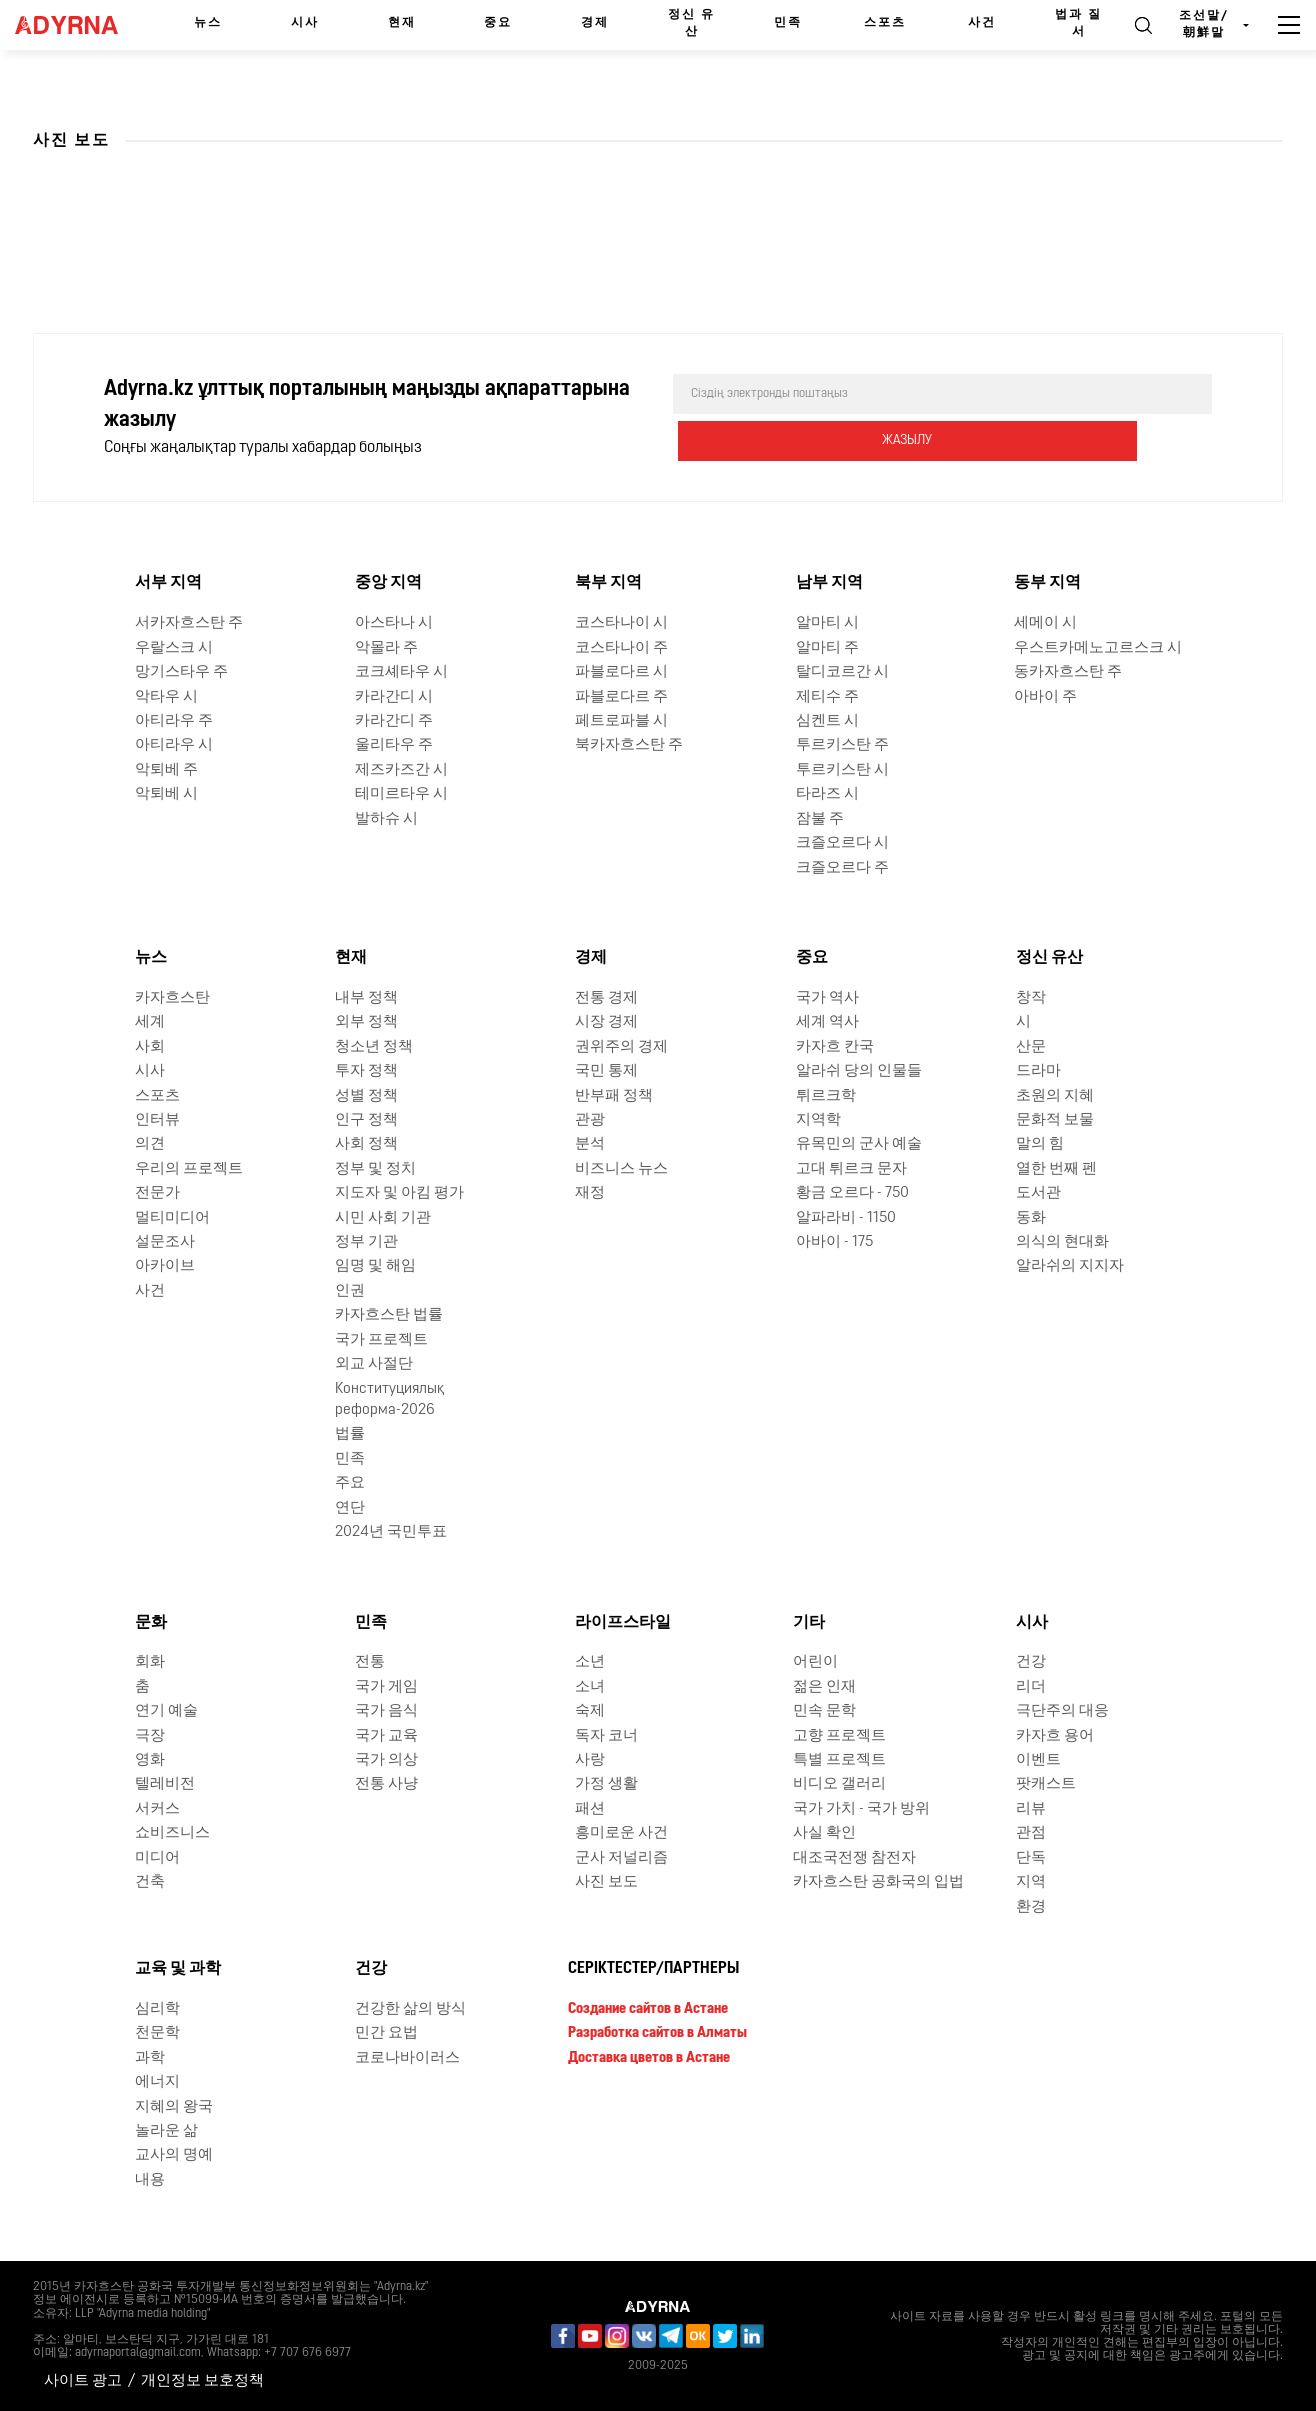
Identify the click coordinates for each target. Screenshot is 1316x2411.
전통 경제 (606, 996)
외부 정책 (366, 1020)
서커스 (157, 1807)
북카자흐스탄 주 (629, 743)
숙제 (590, 1709)
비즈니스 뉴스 (621, 1167)
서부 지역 (168, 582)
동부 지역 (1047, 582)
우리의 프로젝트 (189, 1167)
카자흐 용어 (1055, 1734)
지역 (1031, 1880)
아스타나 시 (394, 621)
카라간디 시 (394, 695)
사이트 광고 (83, 2379)
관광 (590, 1118)
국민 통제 (606, 1069)
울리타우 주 (394, 743)
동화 (1031, 1216)
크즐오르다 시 (842, 841)
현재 (402, 23)
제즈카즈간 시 (401, 768)
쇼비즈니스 (172, 1831)
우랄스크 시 (174, 646)
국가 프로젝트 (381, 1338)
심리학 (157, 2007)
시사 (305, 23)
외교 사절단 (374, 1362)
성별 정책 (366, 1094)
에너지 (157, 2080)
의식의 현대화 (1062, 1240)
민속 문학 (824, 1709)
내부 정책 (366, 996)
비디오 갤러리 (839, 1783)
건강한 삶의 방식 (410, 2007)
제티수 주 (827, 695)
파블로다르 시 (621, 670)
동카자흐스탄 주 (1068, 670)
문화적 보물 (1055, 1118)
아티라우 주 (174, 719)
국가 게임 (386, 1685)
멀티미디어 (172, 1216)
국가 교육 (386, 1734)
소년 (590, 1660)
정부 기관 (366, 1240)
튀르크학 (826, 1094)
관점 (1031, 1831)
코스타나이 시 (621, 621)
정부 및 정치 (375, 1167)
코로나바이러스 (407, 2056)
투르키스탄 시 (842, 768)
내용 (150, 2178)
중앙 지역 (388, 582)
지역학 (818, 1118)
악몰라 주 (386, 646)
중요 (498, 23)
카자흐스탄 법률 (389, 1313)
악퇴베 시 (166, 792)
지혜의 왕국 (174, 2105)
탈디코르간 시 (842, 670)
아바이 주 (1045, 695)
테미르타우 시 (401, 792)
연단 (350, 1506)
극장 (150, 1734)
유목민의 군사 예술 (859, 1142)
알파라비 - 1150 (846, 1216)
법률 (350, 1432)
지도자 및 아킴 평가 (399, 1191)
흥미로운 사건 (621, 1831)
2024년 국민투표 (391, 1530)
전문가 (157, 1191)
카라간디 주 (394, 719)
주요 (350, 1481)
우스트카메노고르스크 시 (1098, 646)
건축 (150, 1880)
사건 (982, 23)
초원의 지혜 (1055, 1094)
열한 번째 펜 (1056, 1167)
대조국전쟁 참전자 (854, 1856)
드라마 (1038, 1069)
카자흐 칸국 (835, 1045)
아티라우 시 (174, 743)
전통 (370, 1660)
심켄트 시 (827, 719)
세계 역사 (827, 1020)
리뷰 (1031, 1807)
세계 (150, 1020)
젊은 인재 (824, 1685)
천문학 (157, 2031)
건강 (1031, 1660)
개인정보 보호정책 (202, 2379)
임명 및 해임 (375, 1265)
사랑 (590, 1758)
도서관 (1038, 1191)
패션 (590, 1807)
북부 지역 (608, 582)
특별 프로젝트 (839, 1758)
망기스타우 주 (181, 670)
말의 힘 (1040, 1142)
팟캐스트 (1046, 1783)
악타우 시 (166, 695)
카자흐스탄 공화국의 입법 (878, 1880)
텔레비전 (165, 1783)
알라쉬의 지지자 (1070, 1265)
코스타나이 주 (621, 646)
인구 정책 (366, 1118)
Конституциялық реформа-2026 (389, 1398)
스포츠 (885, 23)
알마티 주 (827, 646)
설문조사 (165, 1240)
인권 (350, 1289)
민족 (788, 23)
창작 (1031, 996)
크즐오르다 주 (842, 866)
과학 (150, 2056)
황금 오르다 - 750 (852, 1191)
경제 (595, 23)
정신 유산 (691, 23)
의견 (150, 1142)
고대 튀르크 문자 (851, 1167)
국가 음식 (386, 1709)
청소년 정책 (374, 1045)
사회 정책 (366, 1142)
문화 (151, 1621)
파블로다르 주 (621, 695)
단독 (1031, 1856)
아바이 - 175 (834, 1240)
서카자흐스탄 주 (189, 621)
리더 (1031, 1685)
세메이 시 (1045, 621)
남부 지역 (829, 582)
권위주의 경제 (621, 1045)
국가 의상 (386, 1758)
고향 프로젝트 (839, 1734)
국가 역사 (827, 996)
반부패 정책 (614, 1094)
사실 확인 (824, 1831)
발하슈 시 (386, 817)
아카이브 (165, 1265)
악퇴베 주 (166, 768)
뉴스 (208, 23)
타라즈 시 (827, 792)
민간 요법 (386, 2031)
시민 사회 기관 (383, 1216)
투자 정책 (366, 1069)
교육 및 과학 (178, 1967)
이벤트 (1038, 1758)
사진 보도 (606, 1880)
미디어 (157, 1856)
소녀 (590, 1685)
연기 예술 (166, 1709)
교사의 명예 (174, 2153)
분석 (590, 1142)
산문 (1031, 1045)
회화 (150, 1660)
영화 (150, 1758)
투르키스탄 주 (842, 743)
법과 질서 (1078, 23)
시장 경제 (606, 1020)
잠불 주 (820, 817)
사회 (150, 1045)
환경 (1031, 1905)
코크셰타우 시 (401, 670)
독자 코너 (606, 1734)
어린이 (815, 1660)
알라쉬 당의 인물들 (859, 1069)
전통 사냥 (386, 1783)
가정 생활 (606, 1783)
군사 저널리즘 (621, 1856)
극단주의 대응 (1062, 1709)
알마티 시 (827, 621)
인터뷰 (157, 1118)
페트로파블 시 (621, 719)
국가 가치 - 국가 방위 (861, 1807)
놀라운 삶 (166, 2129)
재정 (590, 1191)
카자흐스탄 (172, 996)
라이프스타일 (623, 1621)
